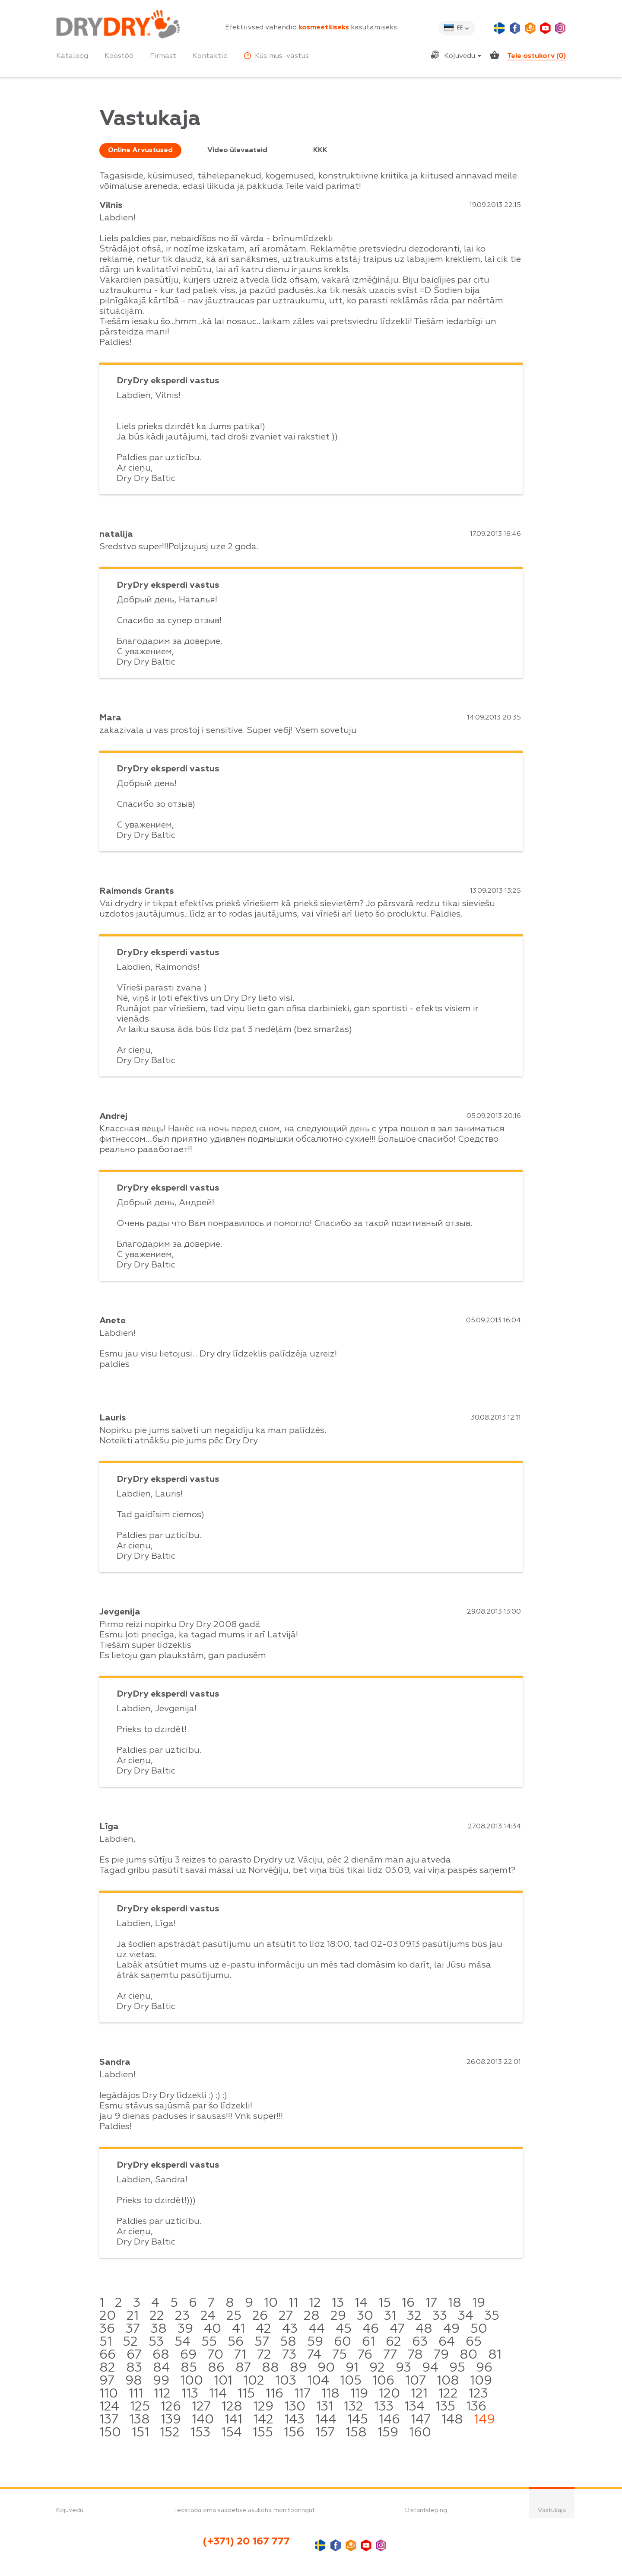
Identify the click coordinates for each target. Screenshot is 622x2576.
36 (107, 2329)
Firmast (163, 56)
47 (397, 2329)
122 (448, 2394)
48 (424, 2329)
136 (476, 2407)
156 (294, 2432)
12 (315, 2303)
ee (460, 28)
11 (293, 2303)
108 (448, 2381)
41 (238, 2329)
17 (431, 2303)
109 (481, 2381)
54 (182, 2342)
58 (288, 2342)
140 (203, 2420)
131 (324, 2407)
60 (342, 2342)
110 (108, 2394)
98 (133, 2381)
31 (390, 2316)
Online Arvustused (140, 150)
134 (414, 2407)
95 (457, 2368)
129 (263, 2407)
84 (161, 2368)
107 (415, 2381)
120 (389, 2394)
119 (359, 2394)
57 (261, 2342)
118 (330, 2394)
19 (478, 2303)
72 (264, 2355)
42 (263, 2329)
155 (263, 2432)
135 (445, 2407)
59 (315, 2342)
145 (357, 2420)
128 (232, 2407)
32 (414, 2316)
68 (160, 2355)
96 (484, 2368)
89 (298, 2368)
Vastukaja (552, 2510)
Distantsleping (426, 2510)
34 (465, 2316)
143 (294, 2420)
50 (478, 2329)
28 (312, 2316)
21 (133, 2316)
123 (478, 2394)
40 (212, 2329)
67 (134, 2355)
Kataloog (72, 56)
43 (290, 2329)
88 (270, 2368)
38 (159, 2329)
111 (136, 2394)
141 (233, 2420)
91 (352, 2368)
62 (393, 2342)
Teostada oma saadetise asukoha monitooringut (244, 2510)
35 (491, 2316)
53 (156, 2342)
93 (403, 2368)
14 (361, 2303)
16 (408, 2303)
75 (339, 2355)
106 (383, 2381)
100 (191, 2381)
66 (107, 2355)
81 (494, 2355)
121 (419, 2394)
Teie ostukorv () (536, 56)
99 (161, 2381)
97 (106, 2381)
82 (107, 2368)
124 (109, 2407)
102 (253, 2381)
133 (384, 2407)
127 (201, 2407)
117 (302, 2394)
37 (133, 2329)
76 (365, 2355)
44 (316, 2329)
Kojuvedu (462, 56)
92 (377, 2368)
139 (171, 2420)
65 (474, 2342)
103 (285, 2381)
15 (384, 2303)
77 (390, 2355)
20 (107, 2316)
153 (200, 2432)
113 (189, 2394)
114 (218, 2394)
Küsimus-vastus (276, 56)
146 (389, 2420)
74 (314, 2355)
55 (209, 2342)
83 (134, 2368)
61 (368, 2342)
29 (338, 2316)
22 (156, 2316)
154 (231, 2432)
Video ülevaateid (237, 150)
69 (188, 2355)
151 (140, 2432)
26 (260, 2316)
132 (353, 2407)
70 (215, 2355)
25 (233, 2316)
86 (216, 2368)
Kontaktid (210, 56)
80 (468, 2355)
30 (365, 2316)
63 (420, 2342)
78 (415, 2355)
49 (451, 2329)
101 (223, 2381)
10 (271, 2303)
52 (130, 2342)
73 (289, 2355)
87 (243, 2368)
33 (439, 2316)
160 (420, 2432)
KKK (320, 150)
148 (452, 2420)
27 (286, 2316)
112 (162, 2394)
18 (454, 2303)
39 (185, 2329)
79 (441, 2355)
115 (246, 2394)
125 (140, 2407)
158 (356, 2432)
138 (139, 2420)
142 (263, 2420)
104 (318, 2381)
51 (105, 2342)
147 (421, 2420)
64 (446, 2342)
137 (108, 2420)
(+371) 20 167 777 (246, 2541)
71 (240, 2355)
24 (208, 2316)
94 (430, 2368)
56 (236, 2342)
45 (344, 2329)
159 (388, 2432)
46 (370, 2329)
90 (326, 2368)
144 (325, 2420)
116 (274, 2394)
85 (189, 2368)
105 (351, 2381)
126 (171, 2407)
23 (182, 2316)
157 (325, 2432)
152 (170, 2432)
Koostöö (119, 56)
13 (338, 2303)
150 (110, 2432)
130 (294, 2407)
